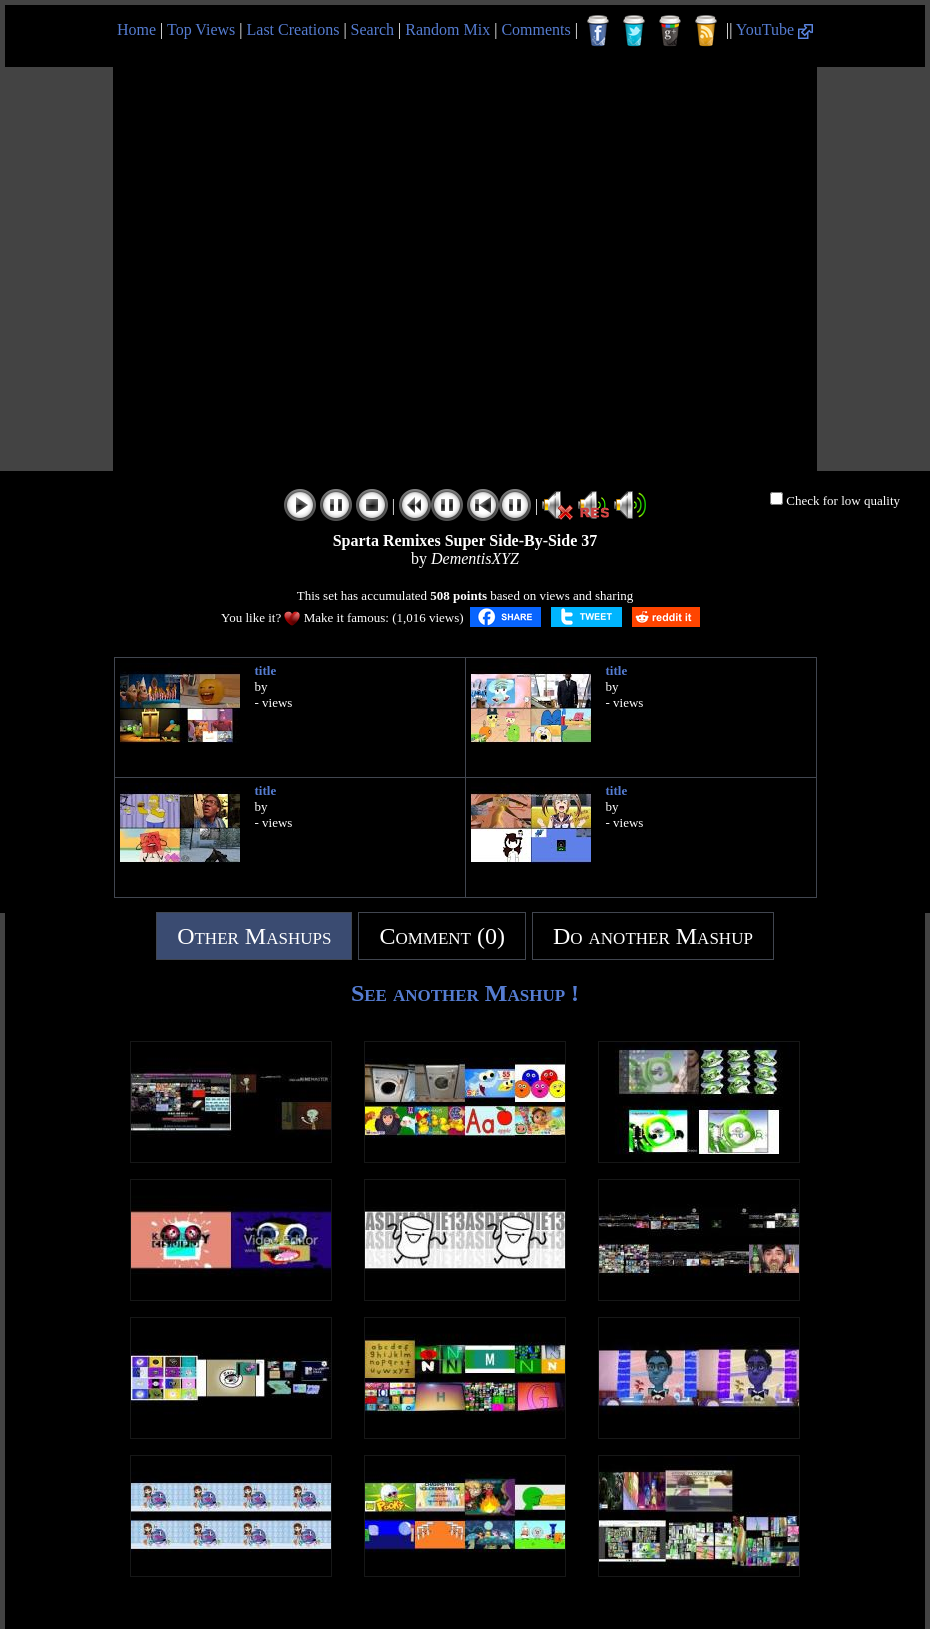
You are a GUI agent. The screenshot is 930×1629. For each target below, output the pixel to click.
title (266, 670)
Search (373, 29)
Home (136, 29)
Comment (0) (442, 936)
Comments (535, 29)
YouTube (774, 29)
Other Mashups (254, 936)
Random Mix (447, 29)
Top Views (201, 29)
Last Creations (293, 29)
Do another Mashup (653, 936)
